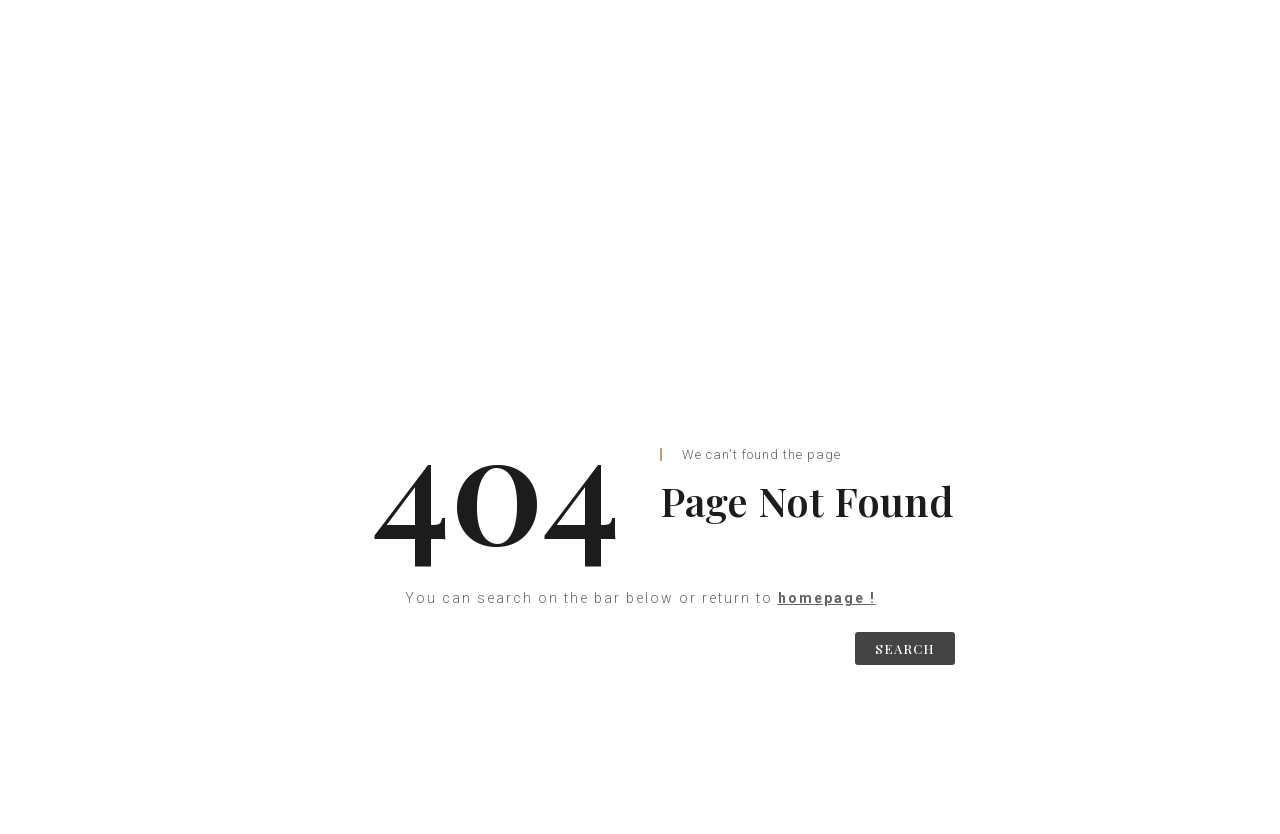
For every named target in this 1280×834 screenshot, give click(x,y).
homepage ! (827, 598)
